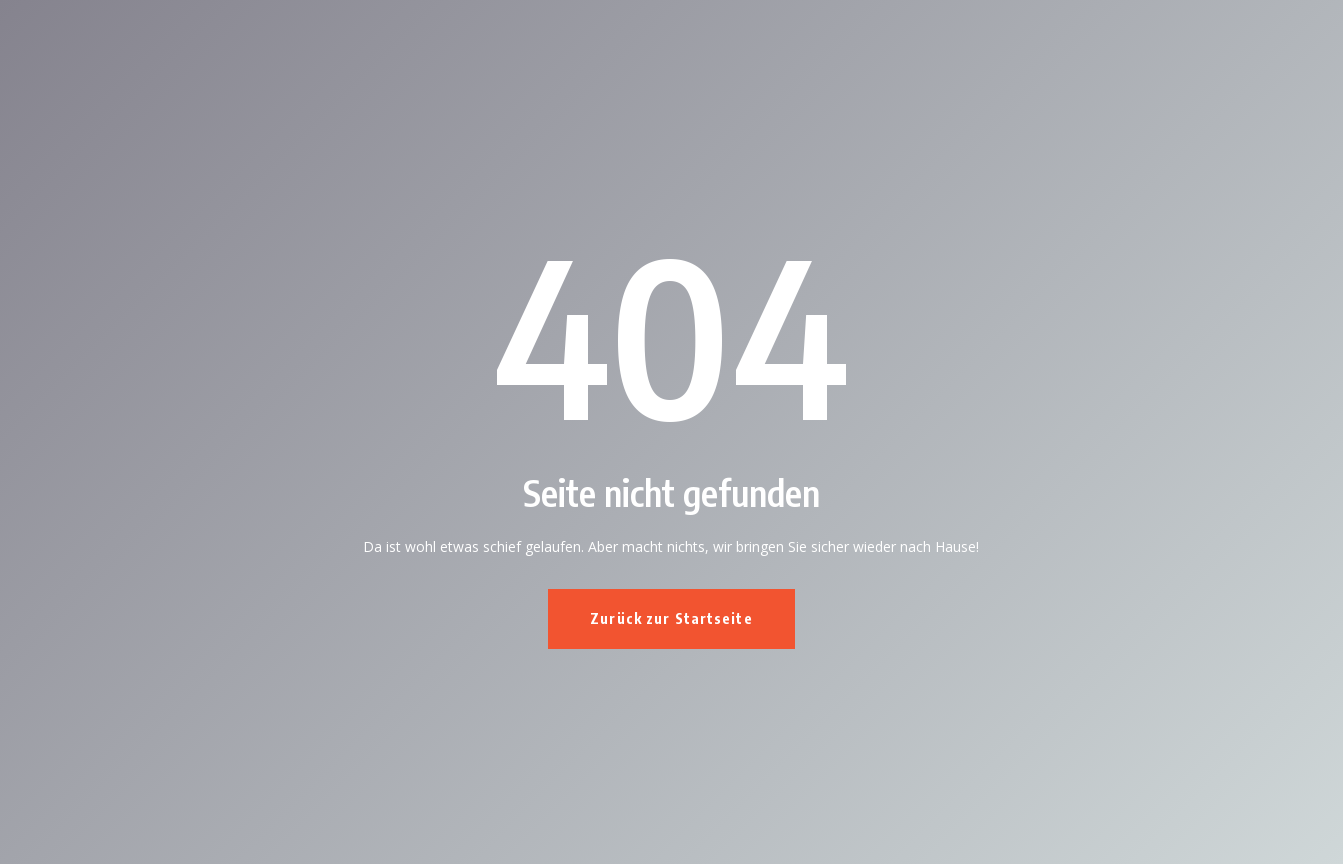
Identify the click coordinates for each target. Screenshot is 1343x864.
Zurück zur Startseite (671, 618)
